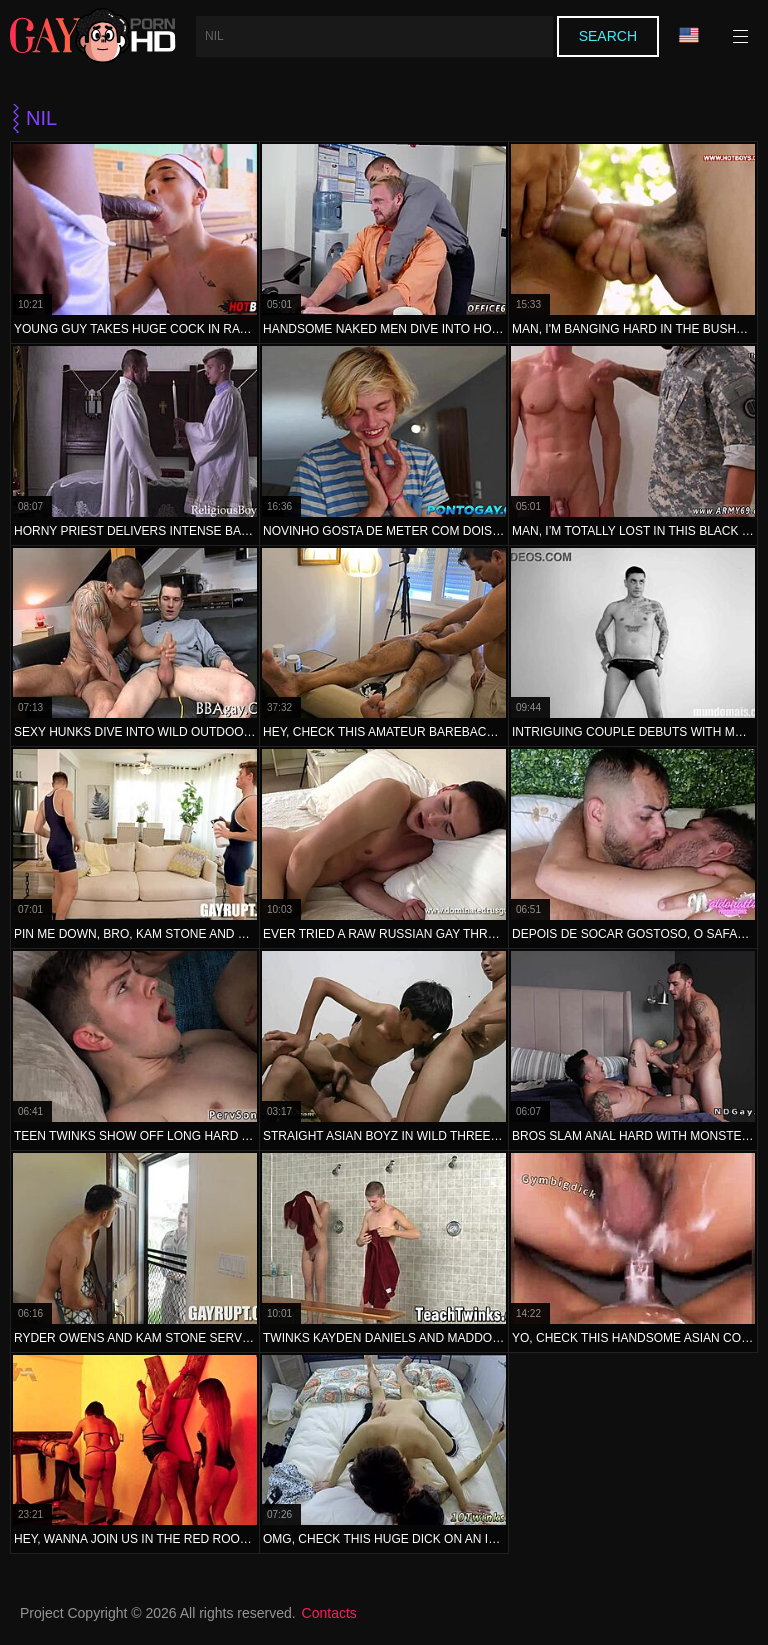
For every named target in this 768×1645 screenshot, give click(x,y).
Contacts (329, 1613)
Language (689, 35)
